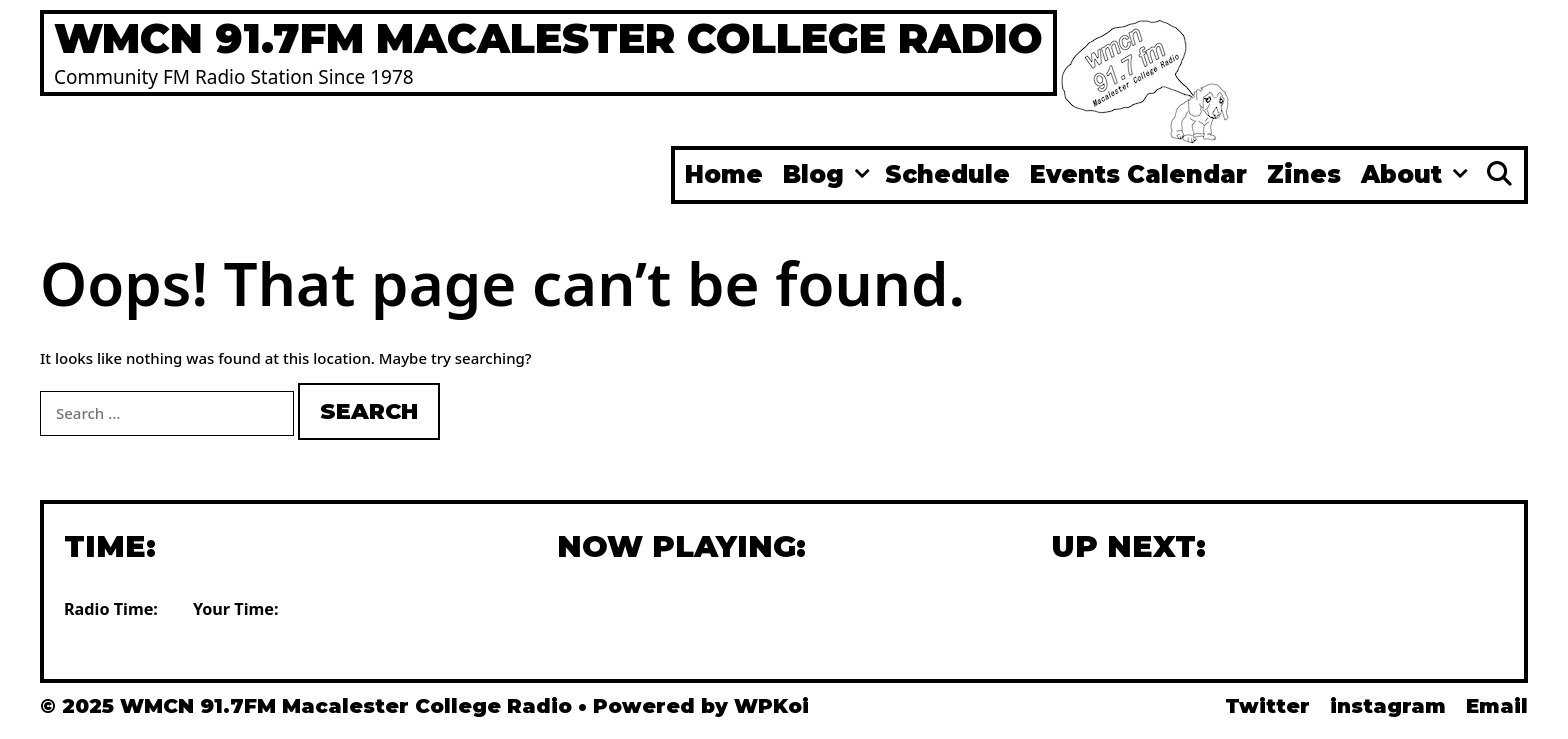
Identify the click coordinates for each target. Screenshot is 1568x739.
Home (724, 174)
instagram (1388, 706)
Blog (829, 175)
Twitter (1267, 706)
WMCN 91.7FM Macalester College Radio (548, 38)
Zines (1304, 174)
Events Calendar (1138, 174)
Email (1497, 706)
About (1417, 175)
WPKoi (771, 706)
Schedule (947, 174)
